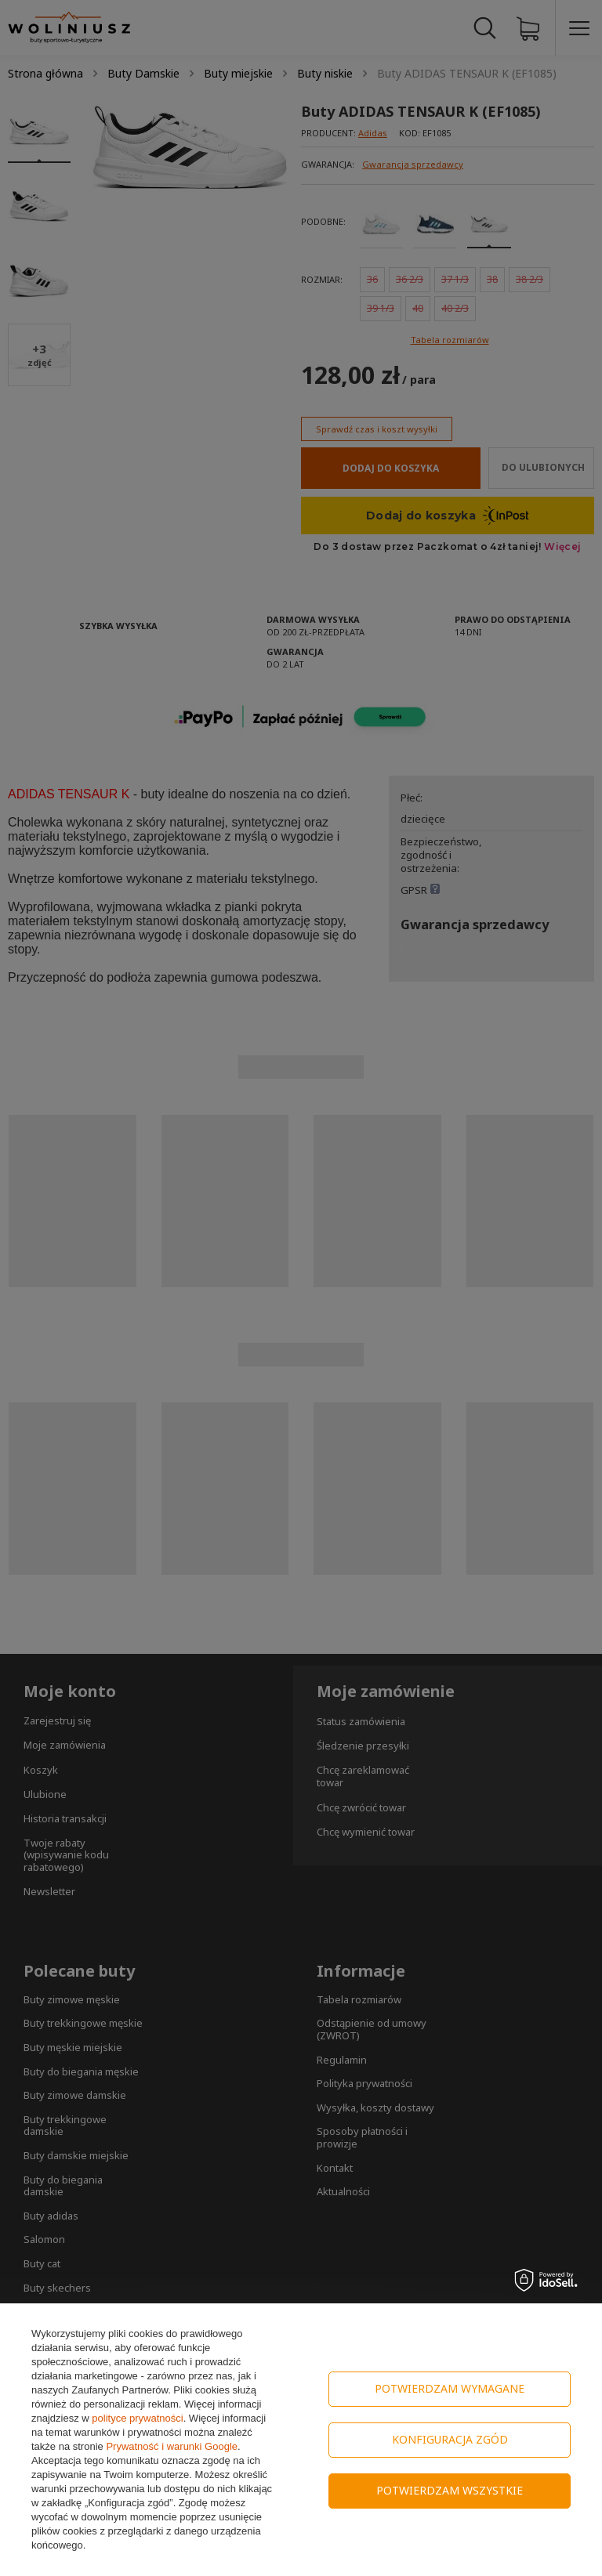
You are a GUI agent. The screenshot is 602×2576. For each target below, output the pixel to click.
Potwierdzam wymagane (449, 2388)
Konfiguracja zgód (450, 2439)
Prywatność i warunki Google (172, 2446)
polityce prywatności (137, 2418)
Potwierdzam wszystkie (449, 2490)
